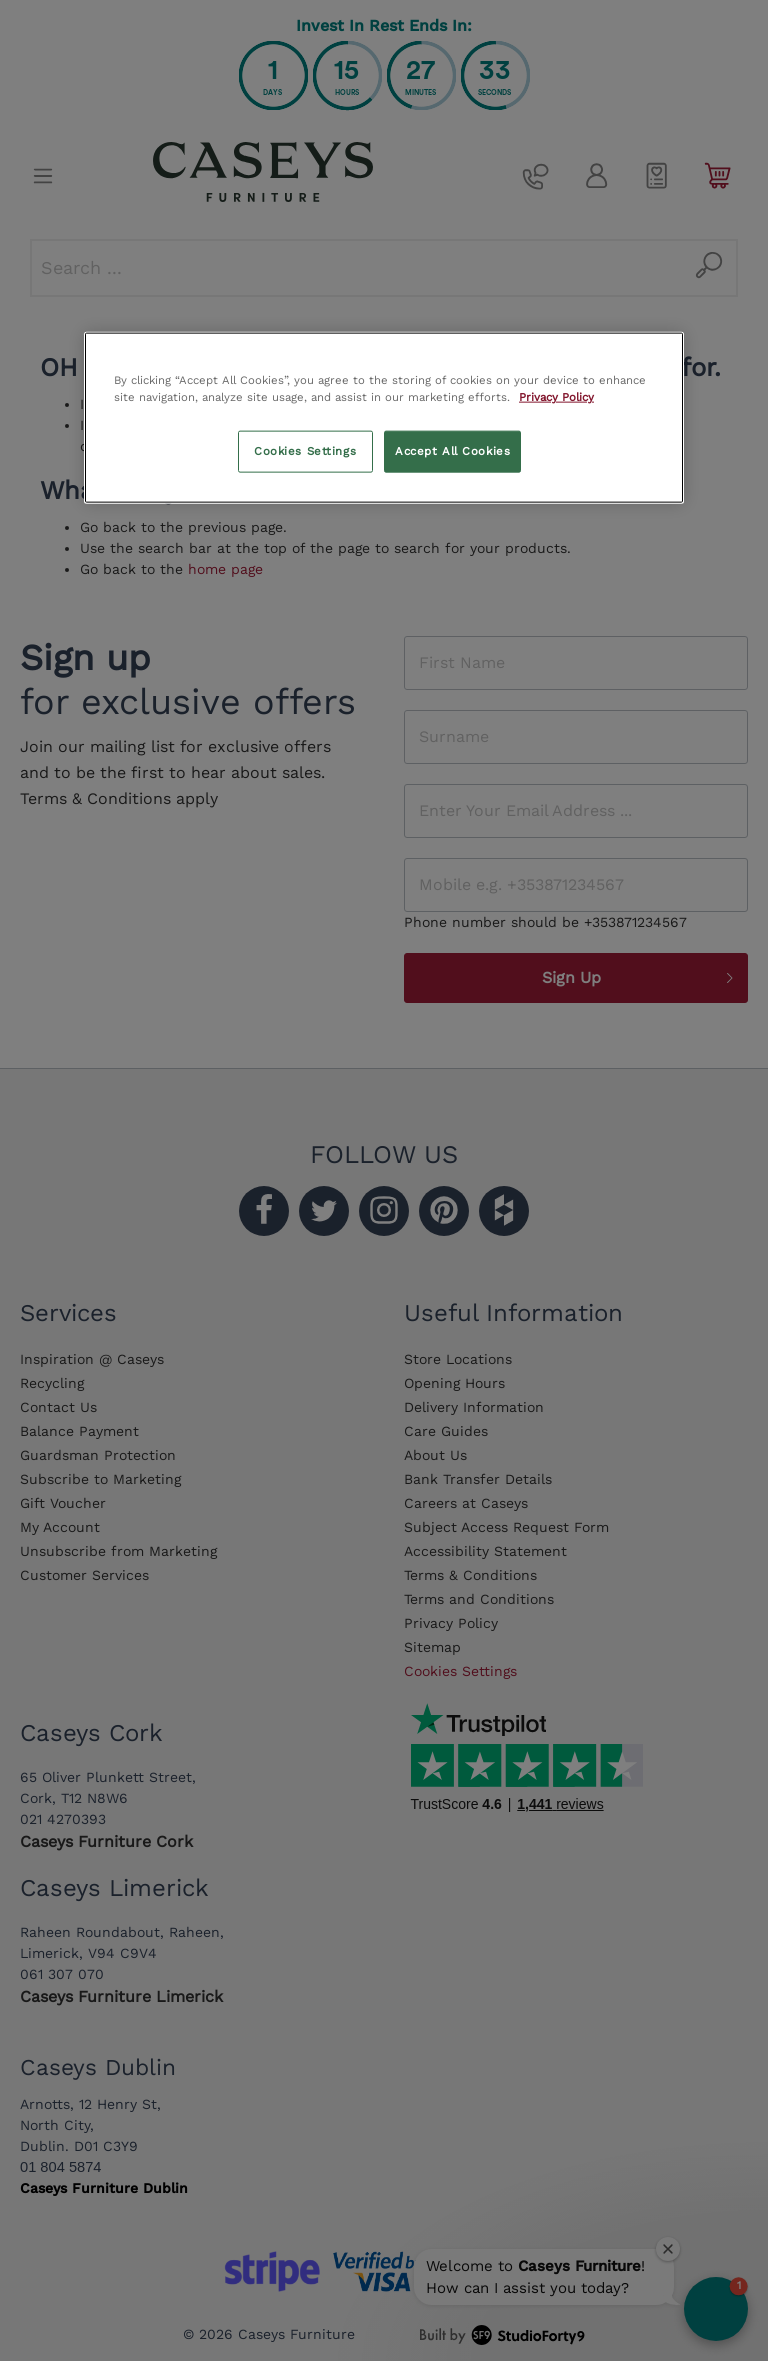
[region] (384, 418)
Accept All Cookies (452, 451)
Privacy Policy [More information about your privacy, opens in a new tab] (556, 397)
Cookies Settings (305, 451)
